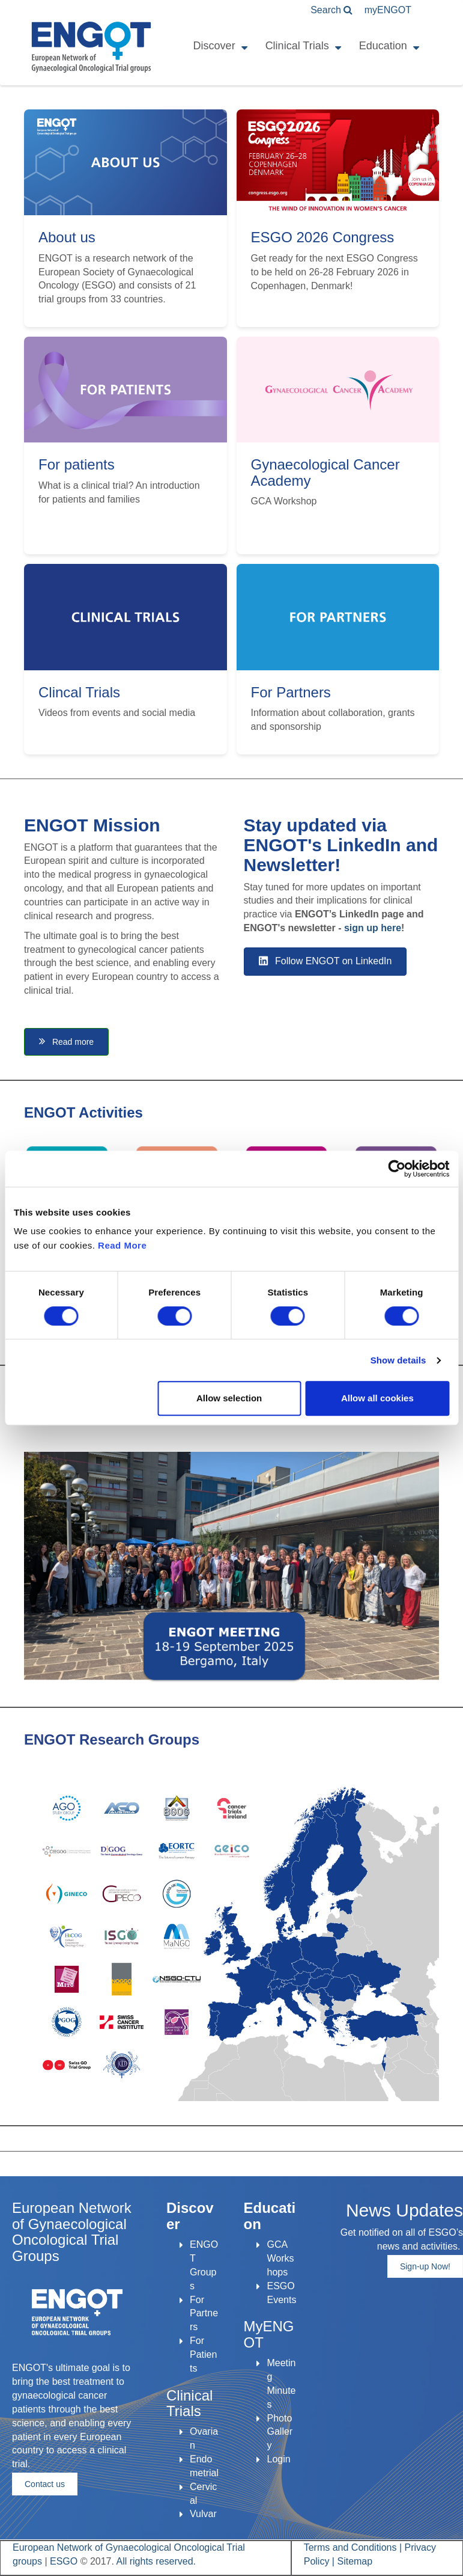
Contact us (45, 2484)
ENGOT (388, 10)
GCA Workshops (280, 2258)
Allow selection (229, 1398)
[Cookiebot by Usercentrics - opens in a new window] (396, 1169)
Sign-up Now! (425, 2266)
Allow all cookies (377, 1398)
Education (383, 46)
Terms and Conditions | (354, 2547)
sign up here (372, 928)
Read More (122, 1245)
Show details (398, 1360)
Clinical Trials (297, 46)
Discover (214, 46)
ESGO (63, 2561)
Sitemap (354, 2561)
